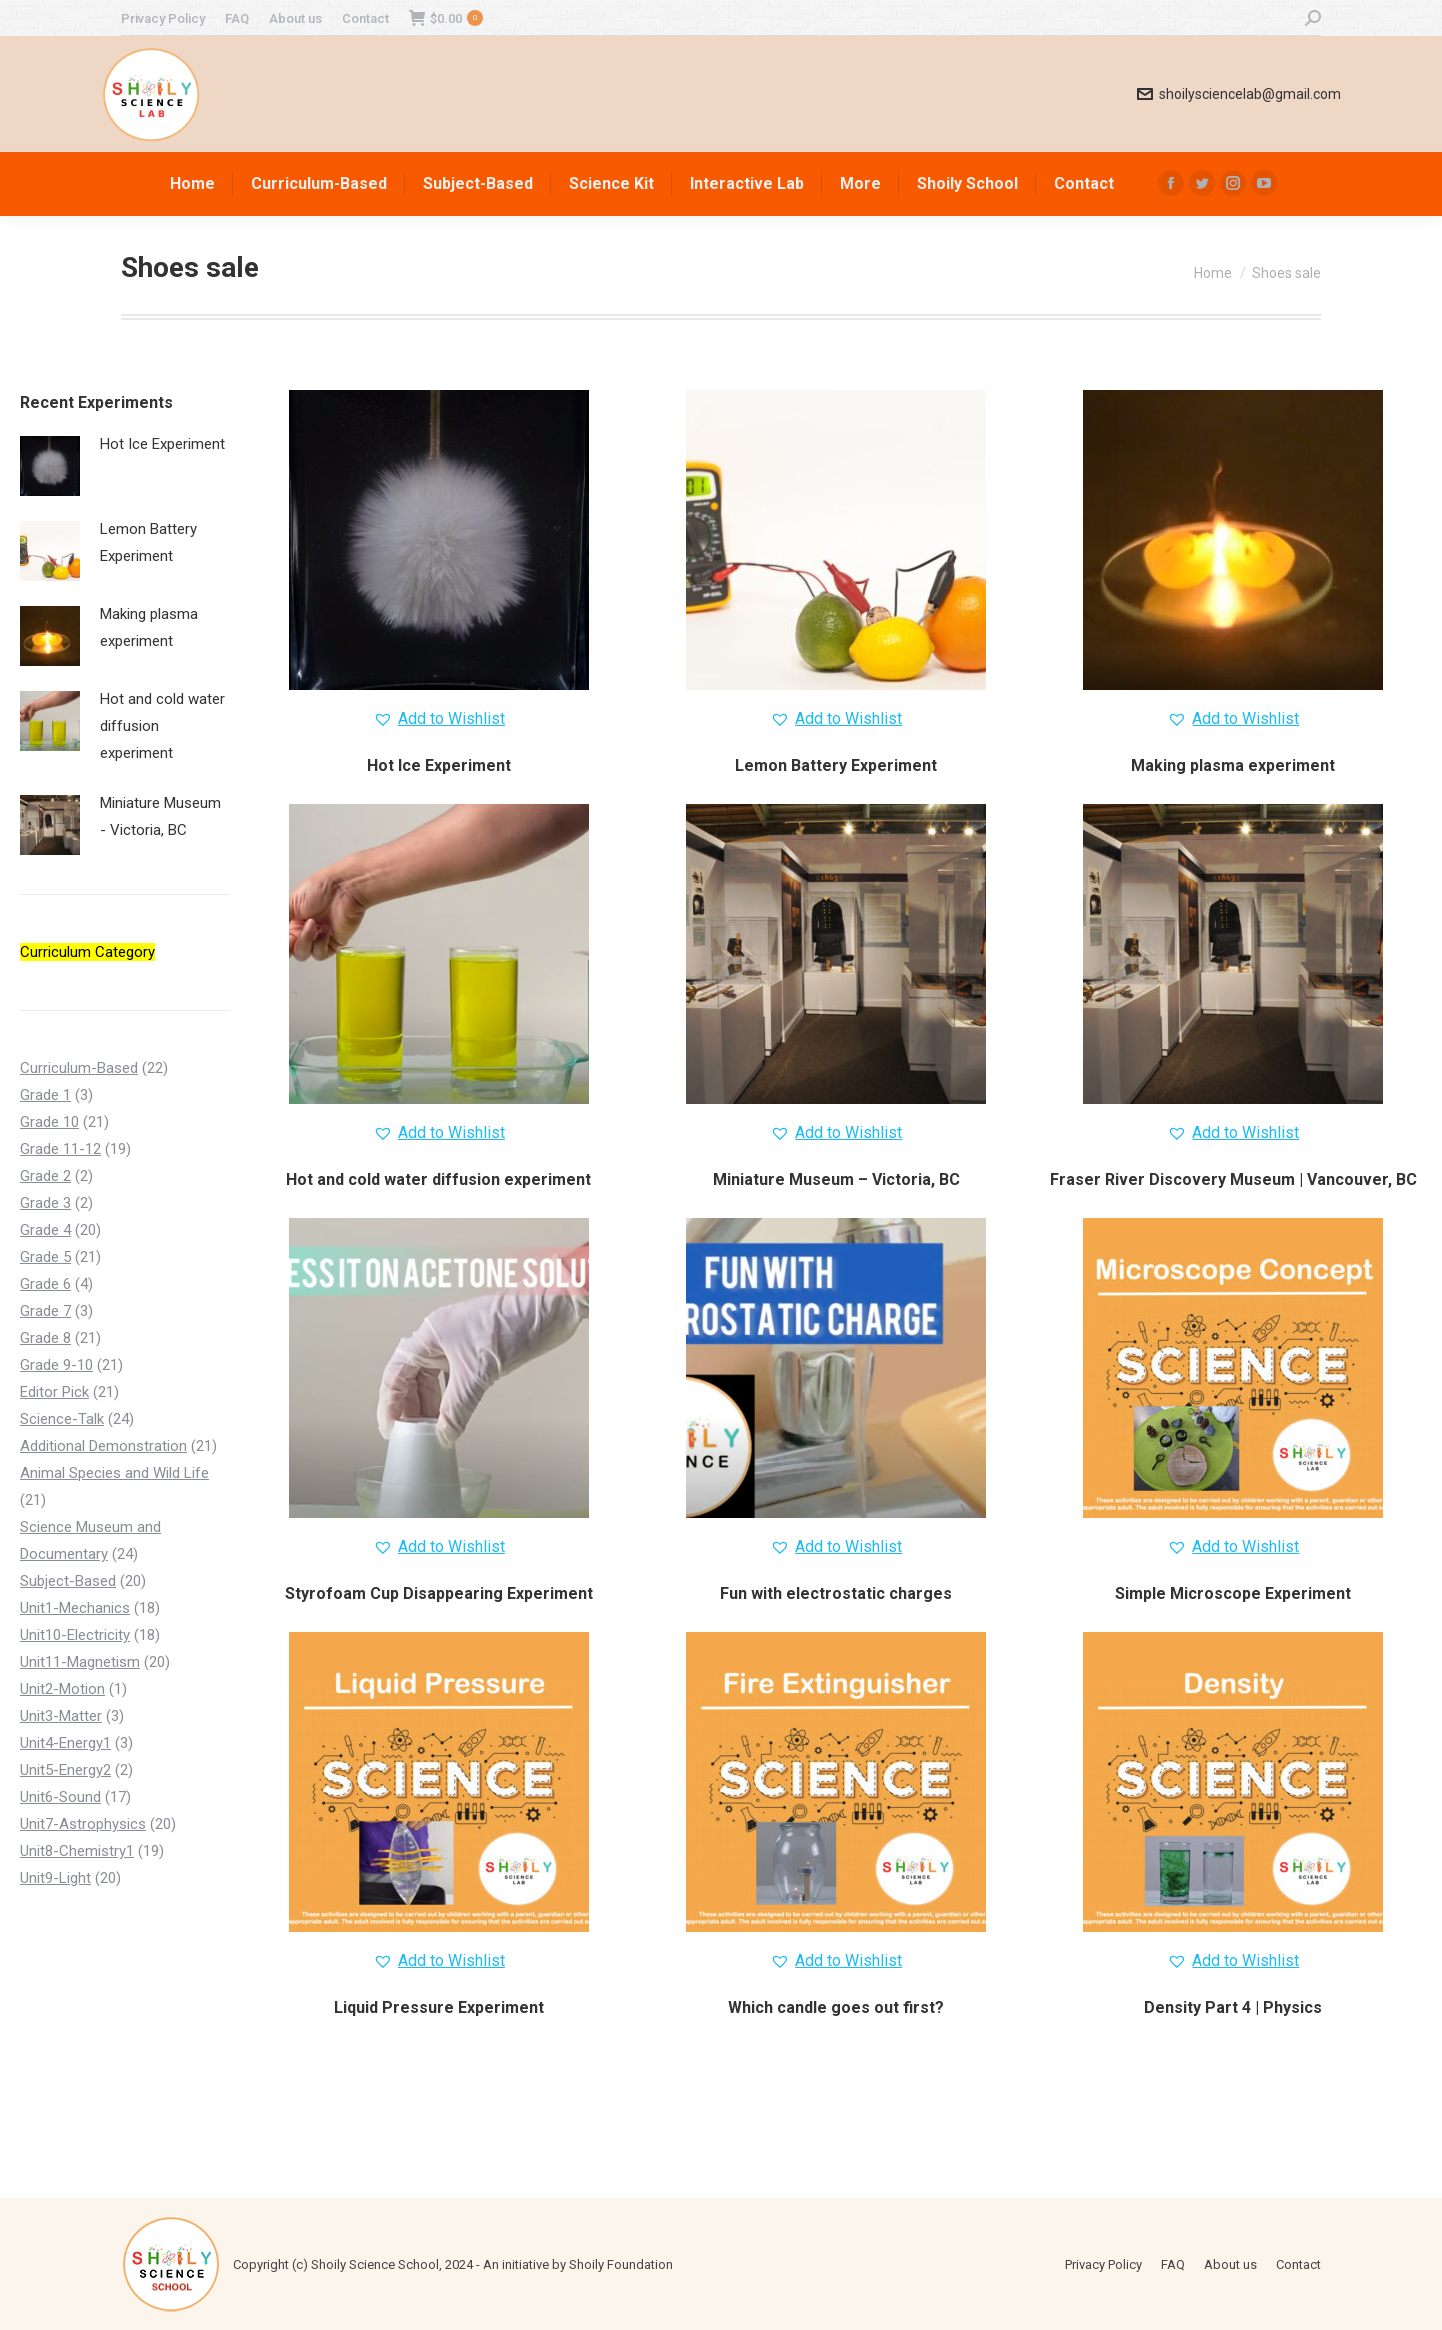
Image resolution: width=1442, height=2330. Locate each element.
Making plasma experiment (1233, 765)
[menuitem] (163, 18)
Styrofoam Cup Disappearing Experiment (439, 1593)
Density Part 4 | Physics (1233, 2007)
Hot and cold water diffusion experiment (438, 1179)
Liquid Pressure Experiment (439, 2007)
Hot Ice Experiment (439, 765)
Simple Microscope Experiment (1233, 1593)
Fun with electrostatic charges (836, 1593)
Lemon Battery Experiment (836, 765)
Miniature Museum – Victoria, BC (836, 1179)
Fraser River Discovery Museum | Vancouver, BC (1233, 1179)
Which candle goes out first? (836, 2007)
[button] (439, 719)
